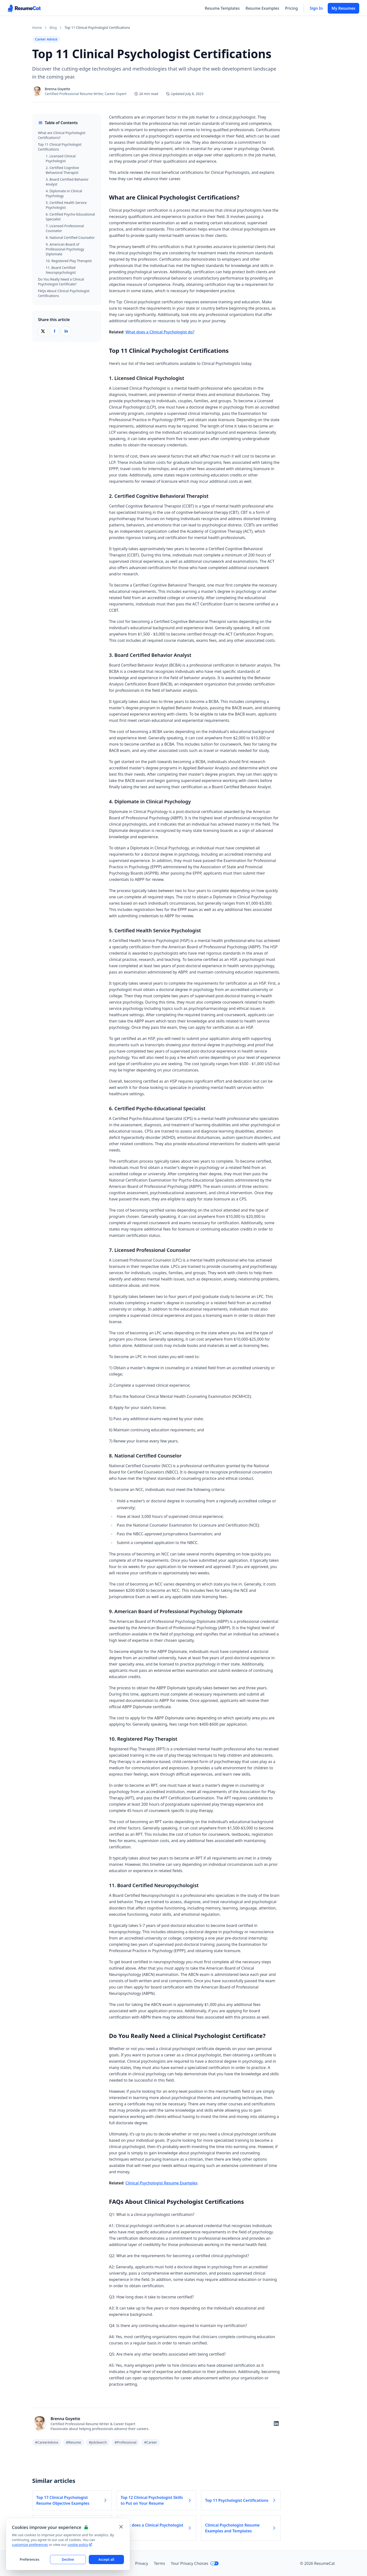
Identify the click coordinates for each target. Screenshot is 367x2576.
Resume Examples (262, 8)
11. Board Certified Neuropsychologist (61, 270)
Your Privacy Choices (195, 2563)
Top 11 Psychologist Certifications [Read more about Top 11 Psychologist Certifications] (241, 2500)
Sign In (316, 8)
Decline (68, 2559)
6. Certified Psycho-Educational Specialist (70, 216)
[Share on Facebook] (54, 331)
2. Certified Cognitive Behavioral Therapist (62, 170)
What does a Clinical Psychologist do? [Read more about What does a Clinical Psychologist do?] (156, 2528)
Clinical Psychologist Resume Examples (161, 2183)
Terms (159, 2563)
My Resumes (343, 8)
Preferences (29, 2559)
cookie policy (80, 2544)
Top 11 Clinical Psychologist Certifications (60, 147)
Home (37, 27)
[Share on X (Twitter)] (43, 331)
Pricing (291, 8)
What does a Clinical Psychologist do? (159, 332)
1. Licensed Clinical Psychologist (61, 158)
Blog (53, 27)
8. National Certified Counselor (70, 237)
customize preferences (30, 2544)
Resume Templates (222, 8)
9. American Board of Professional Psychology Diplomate (65, 249)
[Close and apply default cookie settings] (121, 2527)
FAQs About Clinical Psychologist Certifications (64, 293)
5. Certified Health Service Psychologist (66, 205)
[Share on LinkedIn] (66, 331)
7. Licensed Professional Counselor (65, 228)
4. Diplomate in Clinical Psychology (64, 193)
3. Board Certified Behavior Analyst (67, 181)
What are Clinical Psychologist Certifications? (62, 135)
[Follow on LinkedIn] (276, 2423)
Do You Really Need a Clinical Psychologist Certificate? (61, 281)
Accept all (106, 2559)
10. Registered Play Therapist (69, 260)
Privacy (141, 2563)
